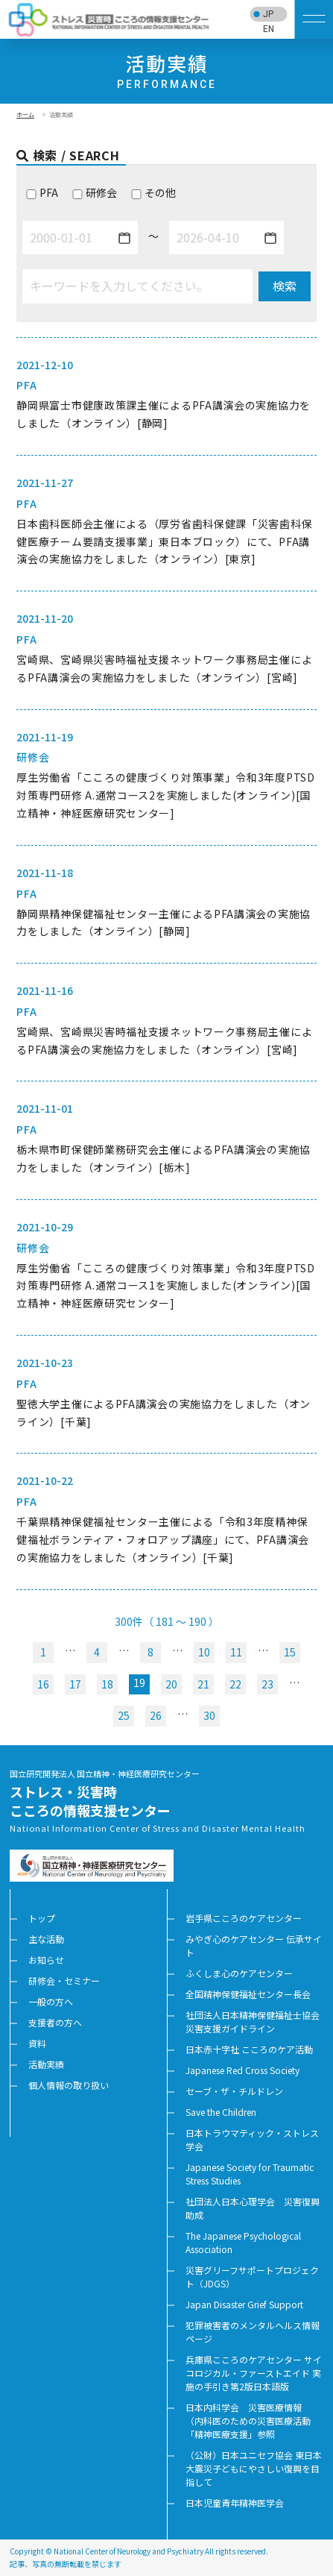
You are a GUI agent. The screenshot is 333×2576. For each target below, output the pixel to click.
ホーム (25, 114)
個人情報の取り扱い (68, 2085)
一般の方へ (50, 2001)
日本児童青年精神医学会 (234, 2502)
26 (156, 1715)
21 (203, 1684)
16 (43, 1684)
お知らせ (46, 1959)
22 (235, 1684)
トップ (41, 1917)
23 (267, 1684)
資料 (37, 2043)
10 (204, 1651)
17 (75, 1684)
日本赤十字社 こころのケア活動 (249, 2049)
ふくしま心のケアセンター (239, 1973)
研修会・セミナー (64, 1980)
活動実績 (46, 2064)
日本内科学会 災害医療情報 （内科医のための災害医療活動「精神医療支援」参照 (248, 2420)
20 (171, 1684)
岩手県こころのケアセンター (243, 1917)
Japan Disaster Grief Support (244, 2304)
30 (209, 1715)
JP (268, 14)
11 (236, 1651)
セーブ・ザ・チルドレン (234, 2091)
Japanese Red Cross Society (242, 2070)
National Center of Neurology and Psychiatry (128, 2551)
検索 (284, 286)
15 (290, 1651)
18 (107, 1684)
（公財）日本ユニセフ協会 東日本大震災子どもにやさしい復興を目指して (253, 2468)
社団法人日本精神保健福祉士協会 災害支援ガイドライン (257, 2021)
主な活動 (46, 1938)
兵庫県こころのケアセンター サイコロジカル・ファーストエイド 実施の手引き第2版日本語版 (253, 2373)
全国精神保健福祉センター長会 (248, 1994)
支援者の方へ (55, 2022)
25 (124, 1715)
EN (268, 29)
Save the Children (220, 2111)
